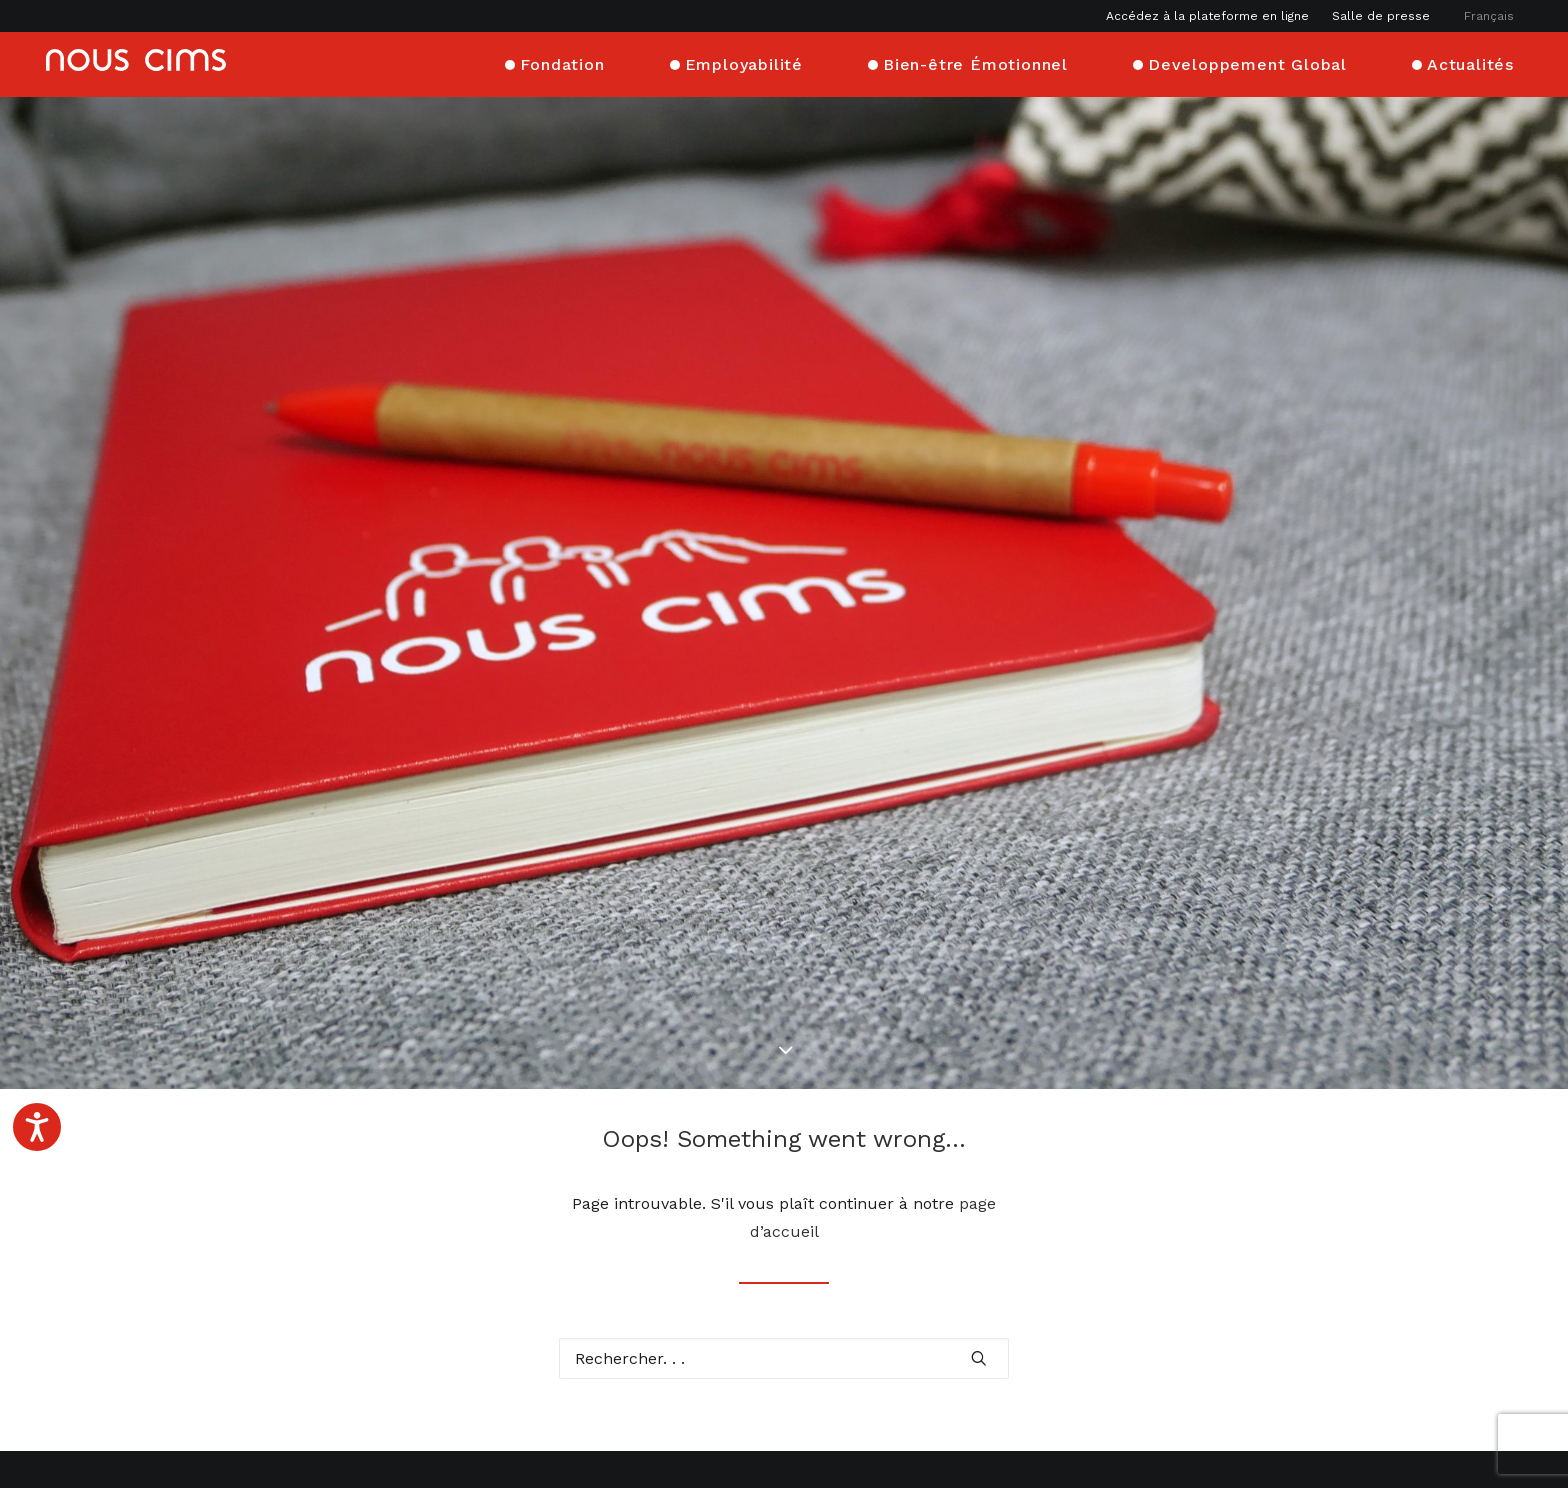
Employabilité (744, 62)
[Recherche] (784, 1236)
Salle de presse (1381, 16)
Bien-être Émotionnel (975, 62)
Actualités (1470, 62)
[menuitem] (1212, 16)
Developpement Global (1247, 62)
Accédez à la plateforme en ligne (1207, 16)
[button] (979, 1235)
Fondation (562, 62)
